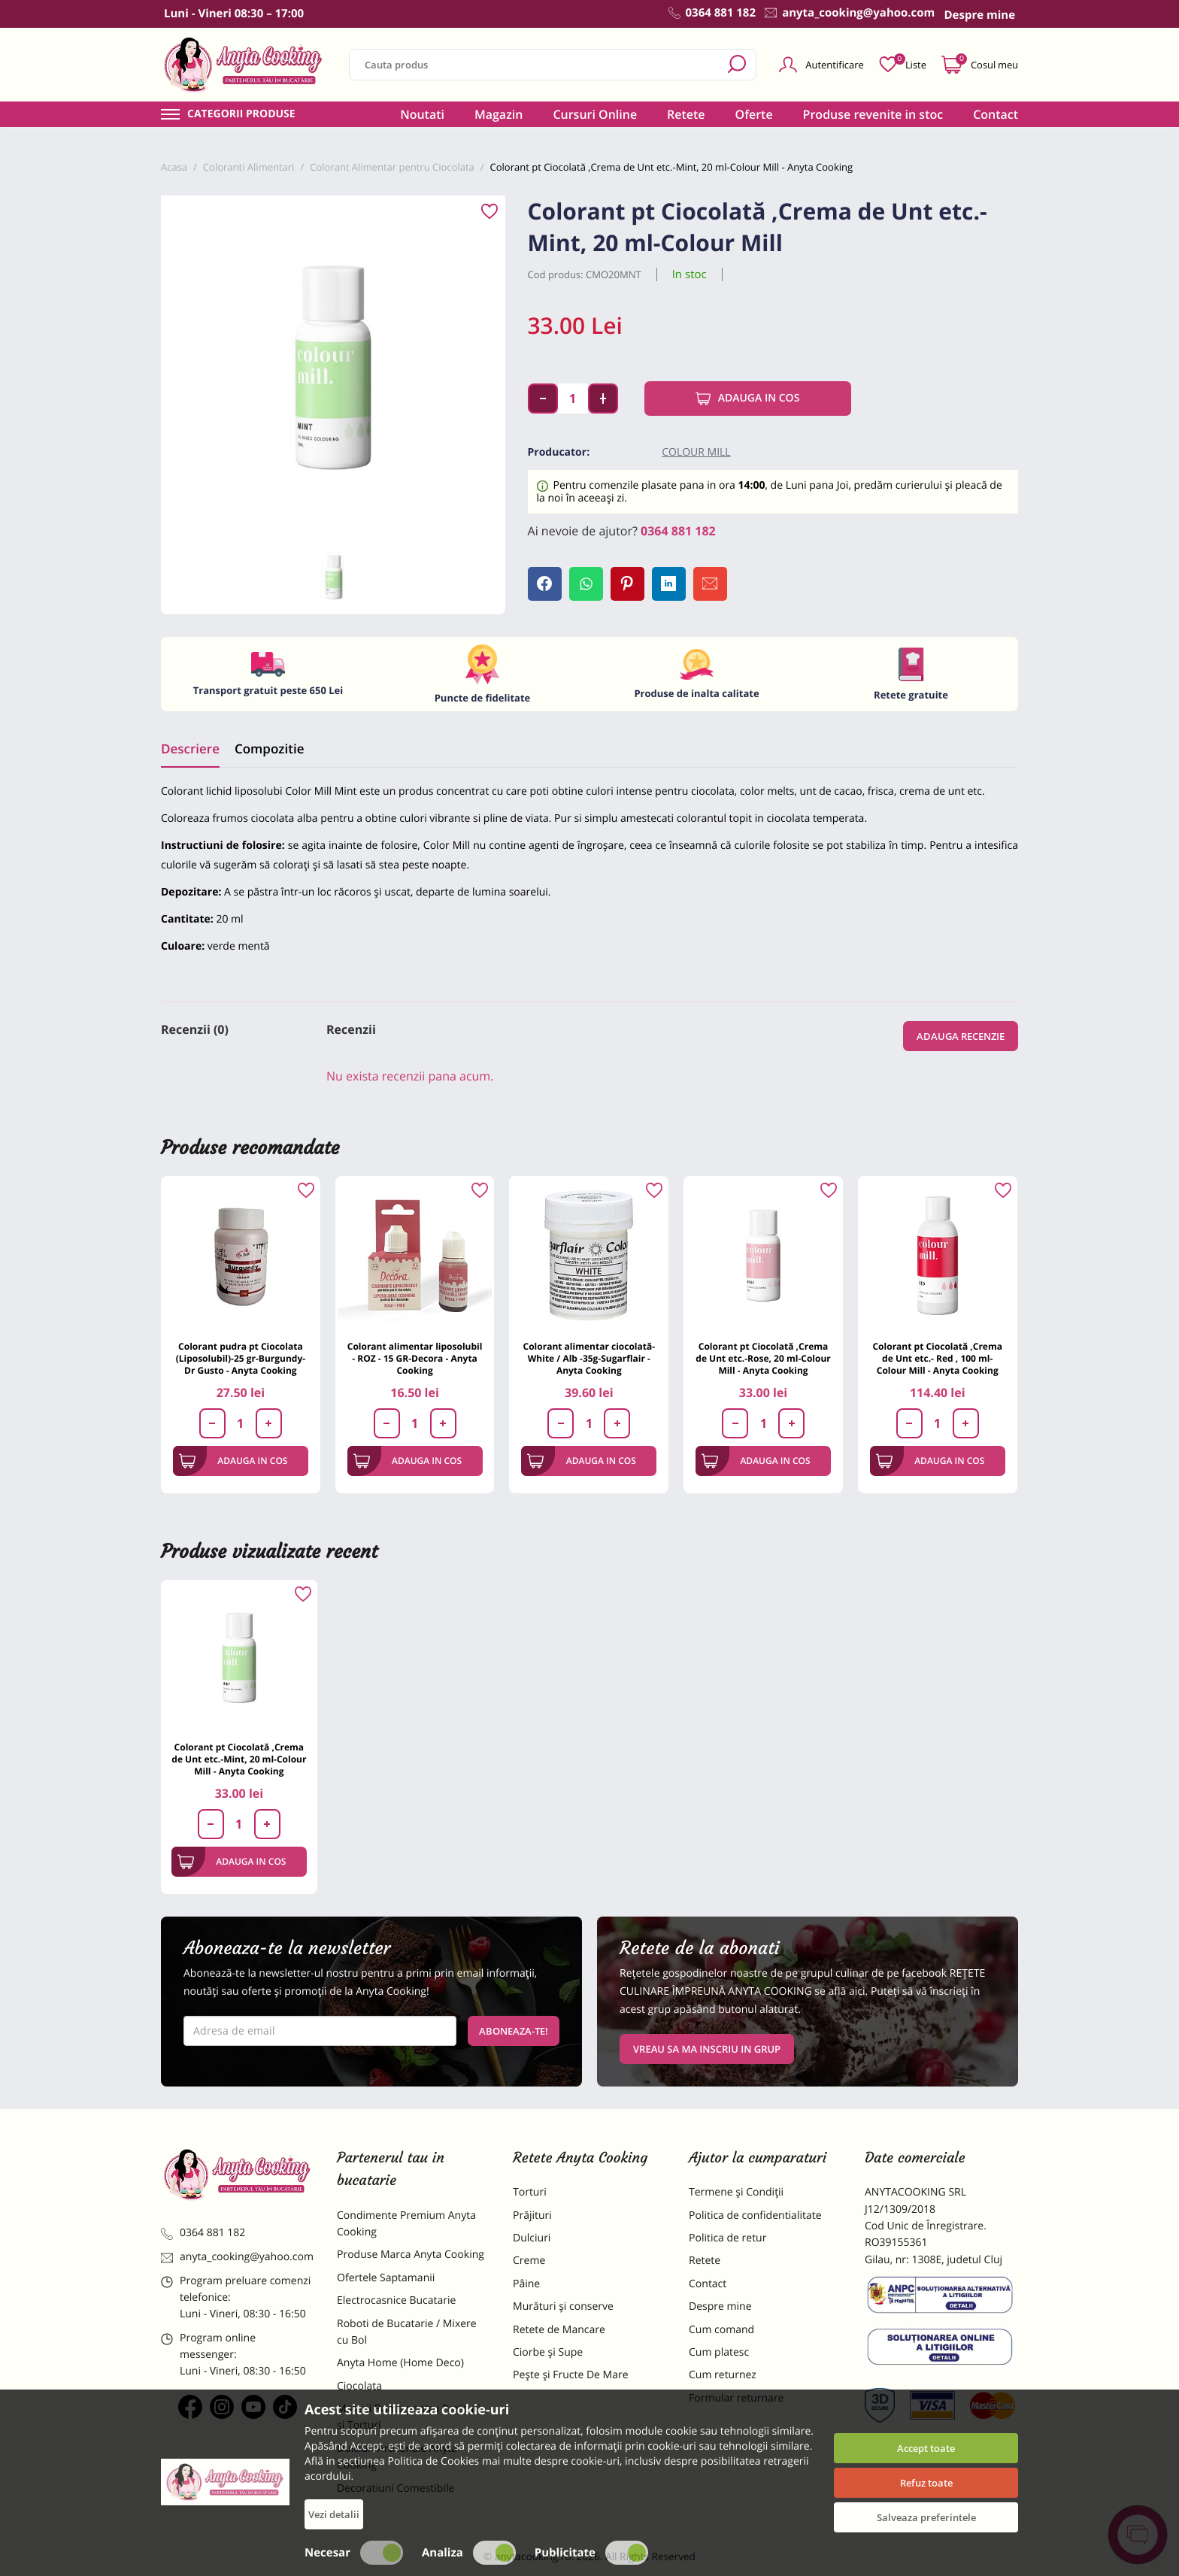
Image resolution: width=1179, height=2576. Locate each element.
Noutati (422, 114)
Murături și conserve (563, 2306)
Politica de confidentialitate (755, 2215)
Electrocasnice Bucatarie (396, 2300)
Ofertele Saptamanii (386, 2278)
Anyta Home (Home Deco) (400, 2363)
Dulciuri (531, 2238)
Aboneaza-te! (513, 2031)
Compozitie (269, 748)
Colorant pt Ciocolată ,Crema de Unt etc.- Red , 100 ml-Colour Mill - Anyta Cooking (937, 1358)
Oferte (754, 114)
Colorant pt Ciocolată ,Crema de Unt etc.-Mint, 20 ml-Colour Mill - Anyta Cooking (238, 1759)
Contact (995, 114)
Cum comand (721, 2330)
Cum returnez (722, 2375)
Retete (686, 114)
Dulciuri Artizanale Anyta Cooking (397, 2456)
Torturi (530, 2192)
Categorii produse (241, 114)
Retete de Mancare (559, 2330)
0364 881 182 (678, 531)
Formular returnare (736, 2398)
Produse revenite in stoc (873, 114)
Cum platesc (719, 2352)
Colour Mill (696, 452)
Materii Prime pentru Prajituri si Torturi (409, 2417)
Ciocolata (359, 2386)
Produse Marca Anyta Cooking (410, 2254)
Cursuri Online (595, 114)
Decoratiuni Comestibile (395, 2488)
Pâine (526, 2284)
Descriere (190, 748)
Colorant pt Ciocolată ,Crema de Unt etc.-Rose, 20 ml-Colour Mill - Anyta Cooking (763, 1358)
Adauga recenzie (961, 1036)
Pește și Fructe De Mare (571, 2375)
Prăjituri (532, 2215)
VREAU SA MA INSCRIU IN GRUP (706, 2049)
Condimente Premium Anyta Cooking (406, 2223)
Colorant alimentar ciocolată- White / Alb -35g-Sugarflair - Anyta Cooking (589, 1358)
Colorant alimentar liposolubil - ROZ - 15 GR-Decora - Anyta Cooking (415, 1358)
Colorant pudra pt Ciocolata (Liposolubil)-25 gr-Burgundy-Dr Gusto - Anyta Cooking (240, 1358)
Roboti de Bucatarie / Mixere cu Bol (407, 2332)
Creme (529, 2260)
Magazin (498, 114)
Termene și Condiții (736, 2192)
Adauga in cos (748, 398)
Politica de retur (727, 2238)
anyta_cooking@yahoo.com (237, 2257)
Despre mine (720, 2306)
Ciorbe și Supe (548, 2352)
